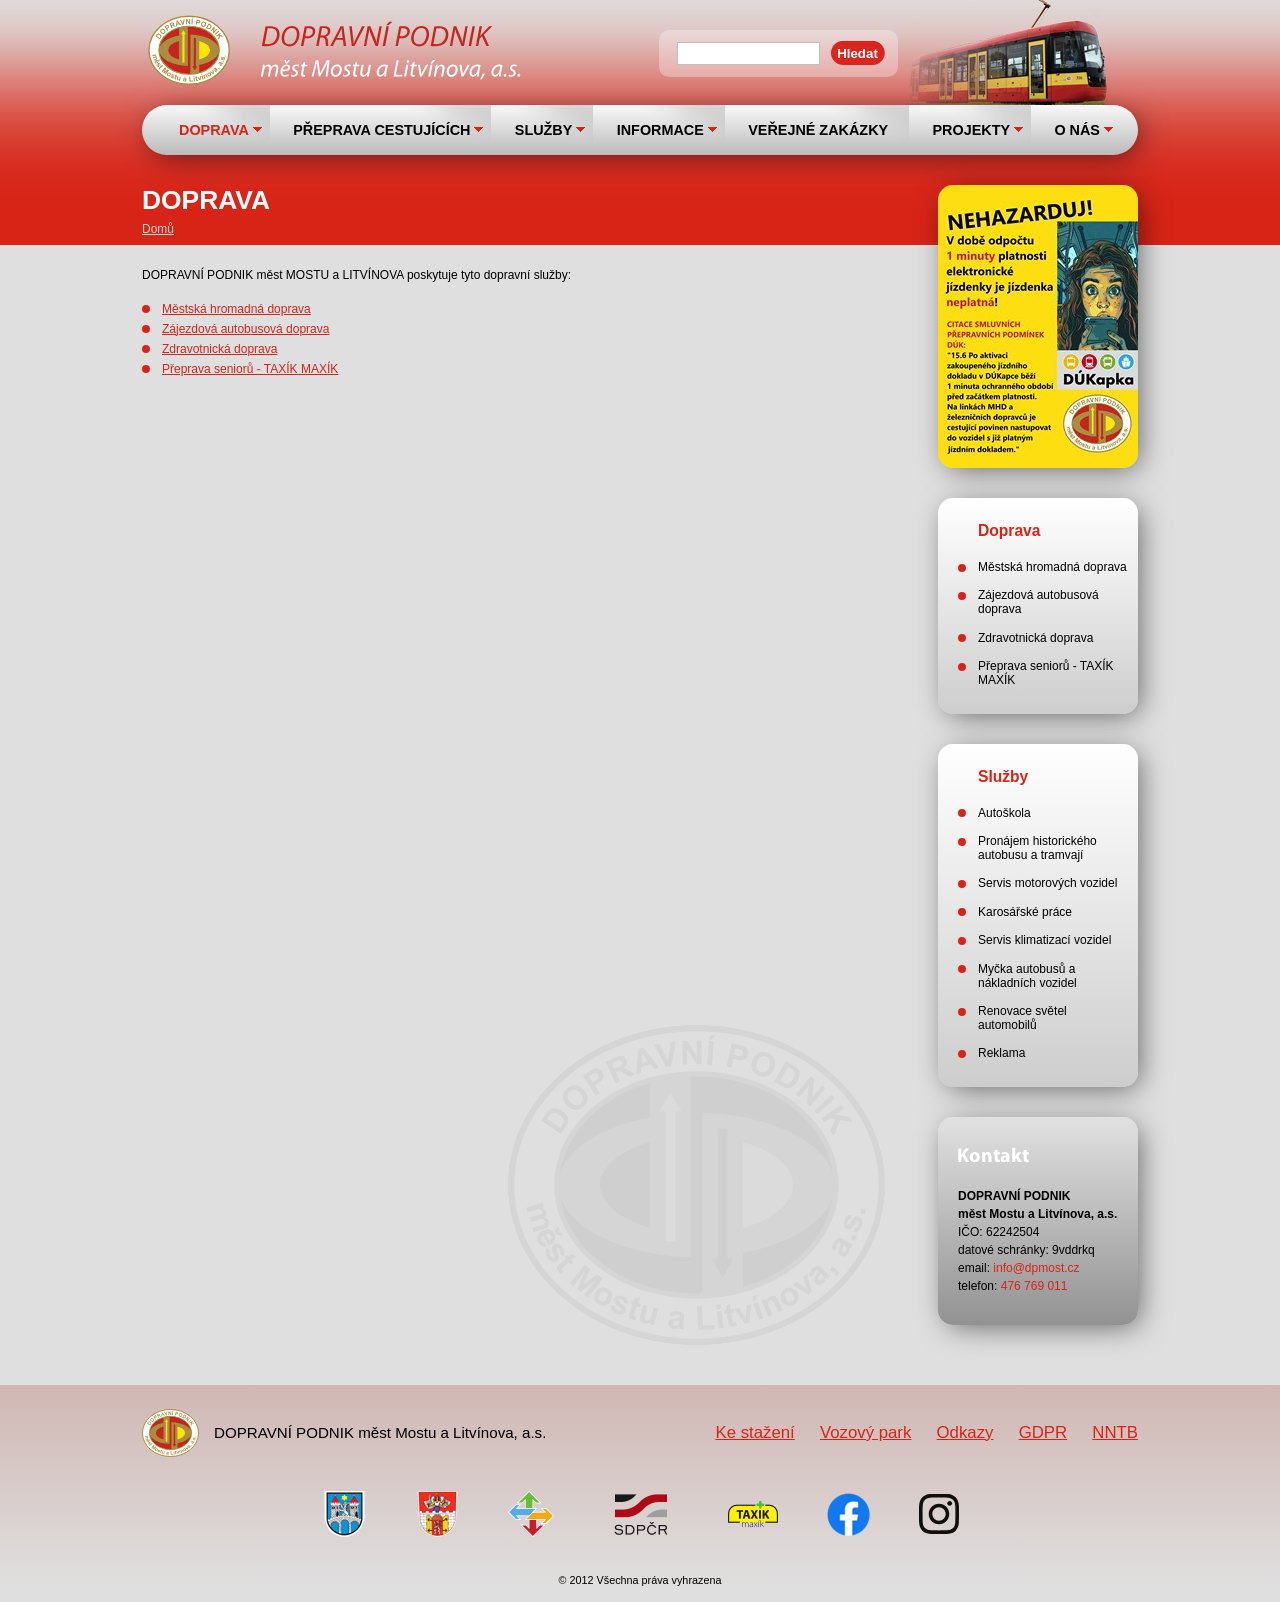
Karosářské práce (1025, 912)
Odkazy (965, 1432)
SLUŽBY (544, 130)
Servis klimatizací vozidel (1044, 940)
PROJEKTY (971, 130)
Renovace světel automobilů (1022, 1018)
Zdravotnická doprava (219, 349)
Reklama (1001, 1053)
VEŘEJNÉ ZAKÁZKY (818, 130)
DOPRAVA (214, 130)
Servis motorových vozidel (1047, 883)
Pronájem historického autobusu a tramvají (1037, 848)
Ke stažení (754, 1432)
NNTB (1115, 1432)
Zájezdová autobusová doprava (245, 329)
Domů (158, 229)
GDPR (1043, 1432)
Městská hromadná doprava (236, 309)
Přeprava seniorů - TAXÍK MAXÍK (250, 369)
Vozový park (865, 1432)
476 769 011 (1034, 1286)
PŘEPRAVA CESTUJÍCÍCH (381, 130)
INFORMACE (660, 130)
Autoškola (1004, 813)
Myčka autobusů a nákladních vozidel (1027, 976)
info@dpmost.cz (1036, 1268)
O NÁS (1077, 130)
